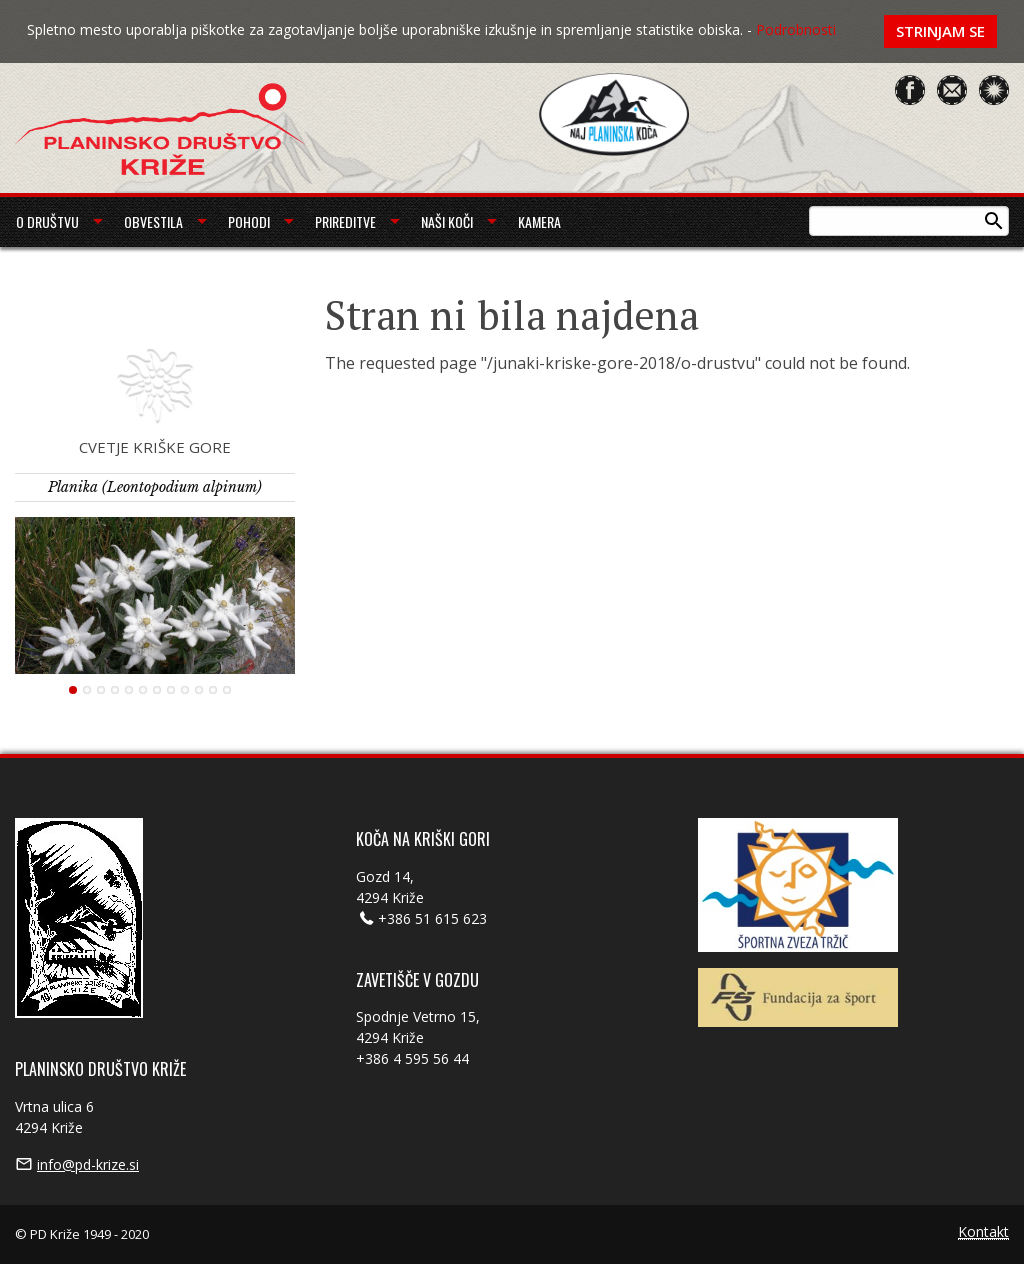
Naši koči (447, 221)
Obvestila (153, 221)
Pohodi (249, 221)
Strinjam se (940, 31)
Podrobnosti (796, 29)
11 (213, 690)
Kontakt (983, 1232)
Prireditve (345, 221)
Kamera (539, 221)
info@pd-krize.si (88, 1164)
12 (227, 690)
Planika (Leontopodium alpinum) (155, 487)
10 (199, 690)
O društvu (47, 221)
